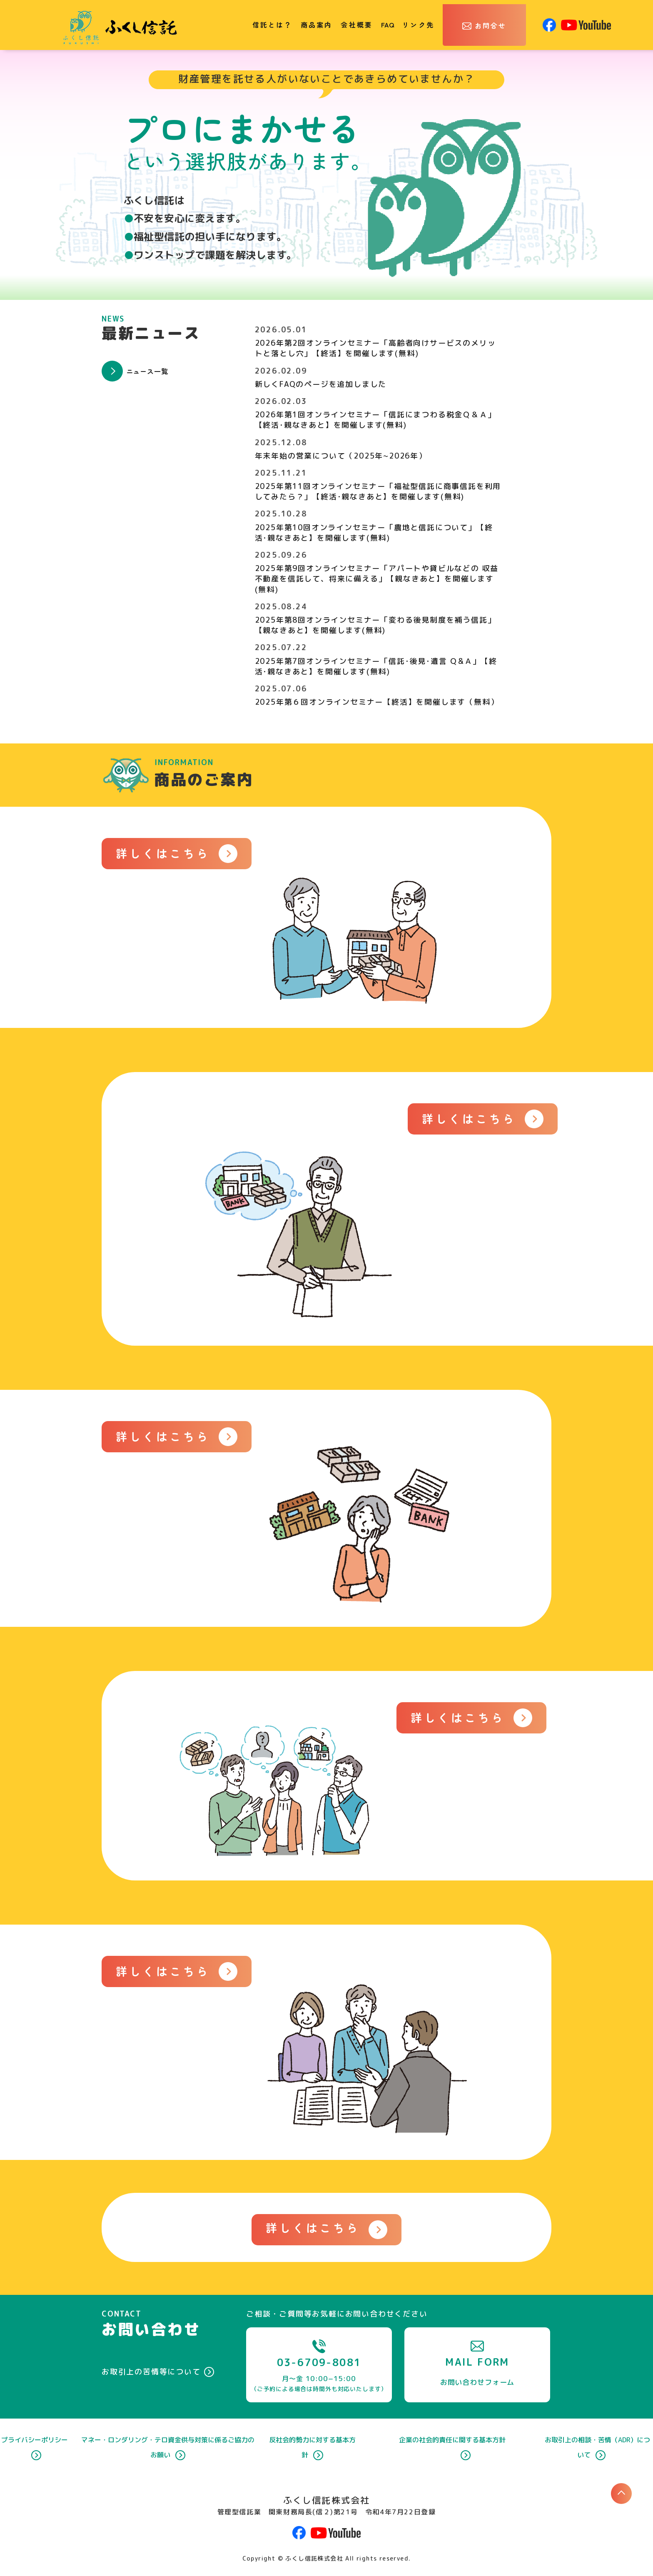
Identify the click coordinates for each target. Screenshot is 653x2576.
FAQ (387, 25)
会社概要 (357, 25)
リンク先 (418, 25)
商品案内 (317, 25)
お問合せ (491, 25)
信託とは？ (272, 25)
